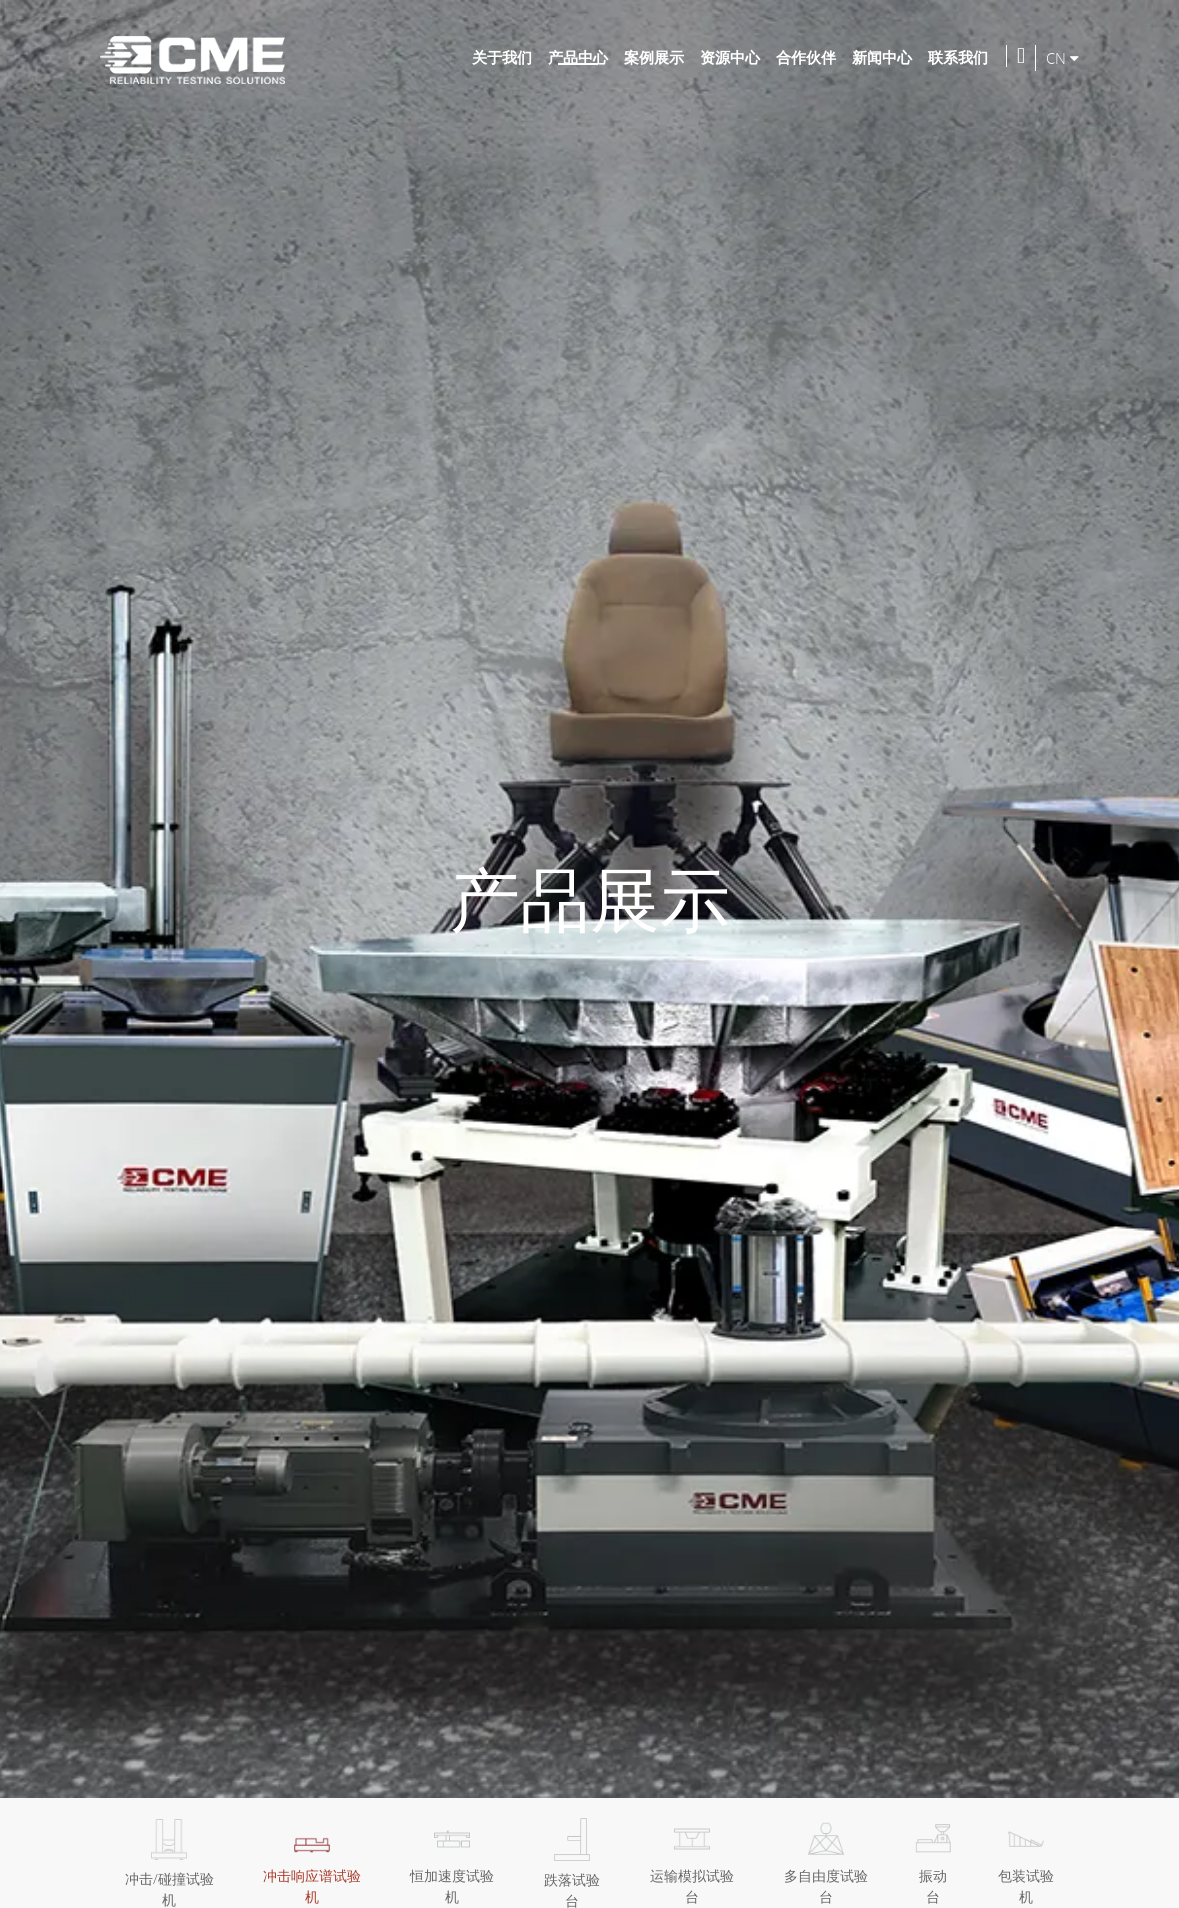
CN (1062, 58)
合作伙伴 (806, 57)
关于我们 (502, 57)
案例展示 (654, 57)
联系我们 (958, 57)
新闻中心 (882, 57)
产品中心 (578, 57)
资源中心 (730, 57)
